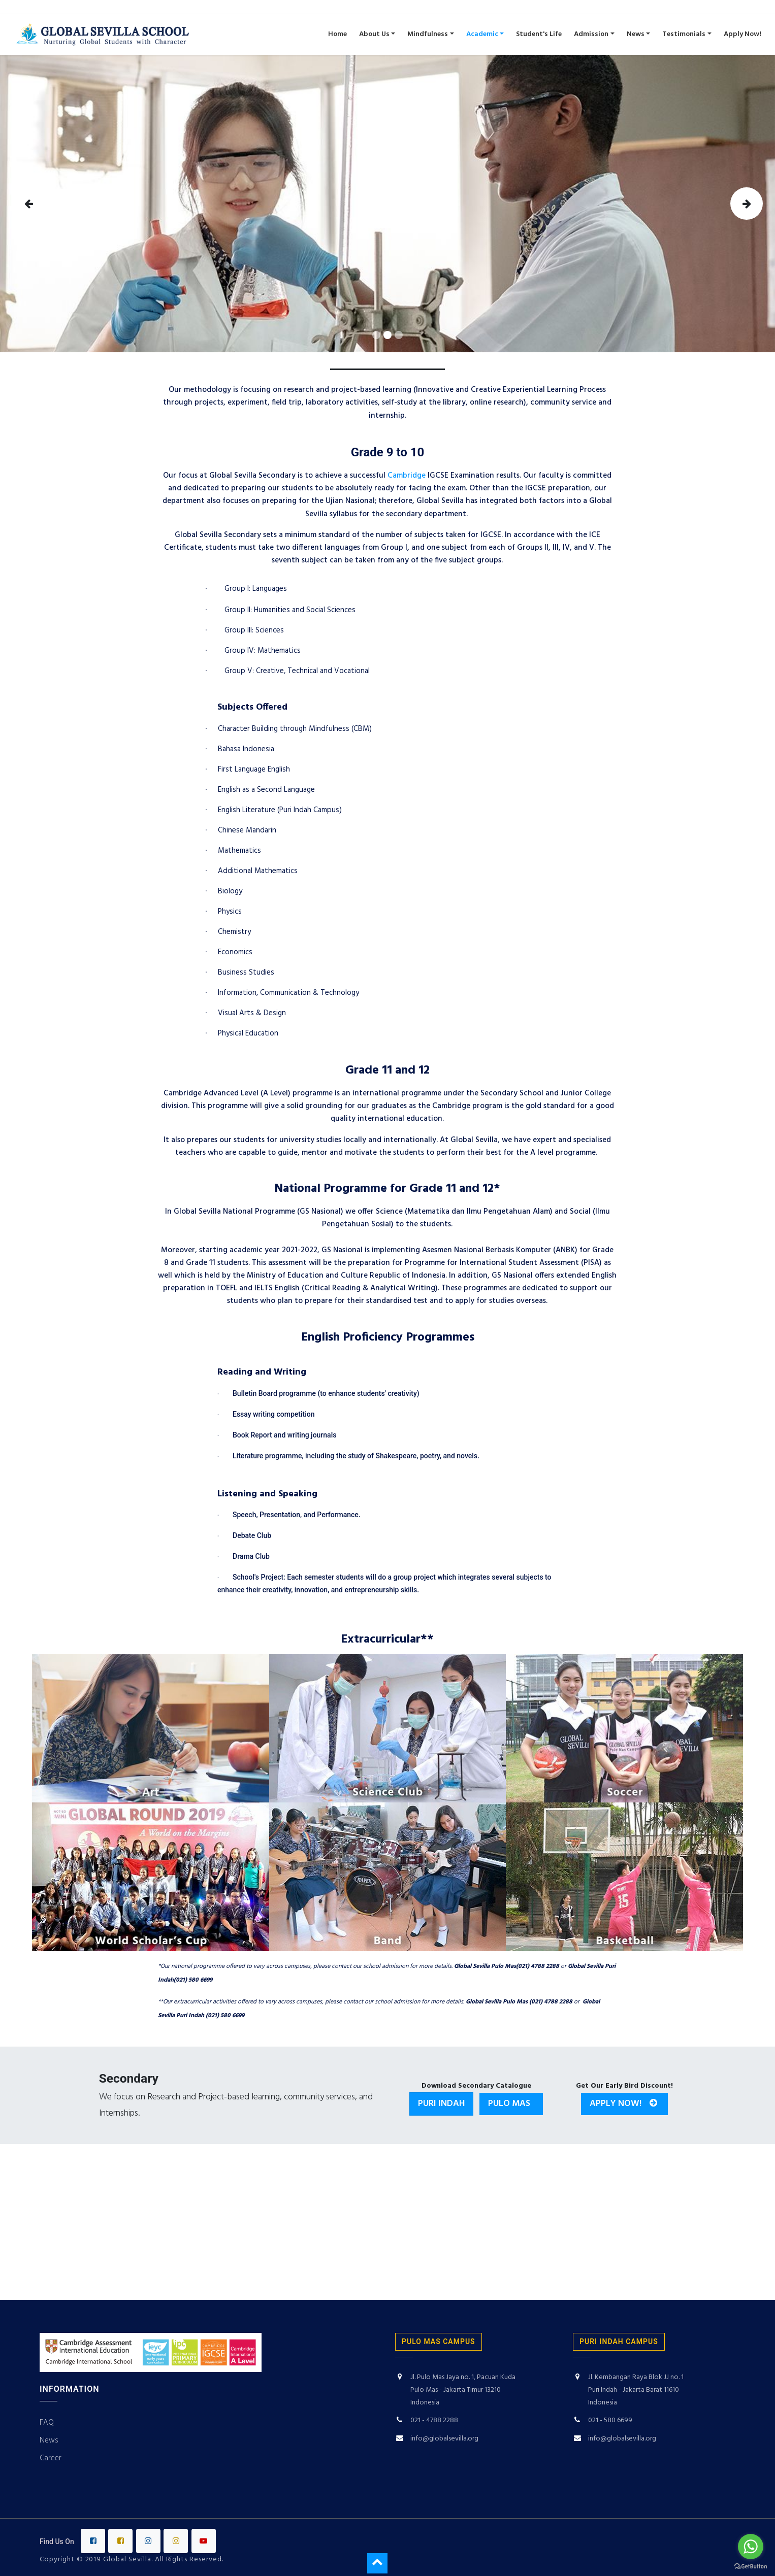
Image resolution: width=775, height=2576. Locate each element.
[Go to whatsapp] (750, 2546)
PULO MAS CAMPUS (438, 2341)
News (49, 2440)
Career (51, 2458)
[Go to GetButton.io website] (750, 2566)
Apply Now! (624, 2104)
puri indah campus (618, 2341)
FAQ (47, 2423)
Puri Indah (441, 2104)
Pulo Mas (511, 2104)
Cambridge (407, 476)
